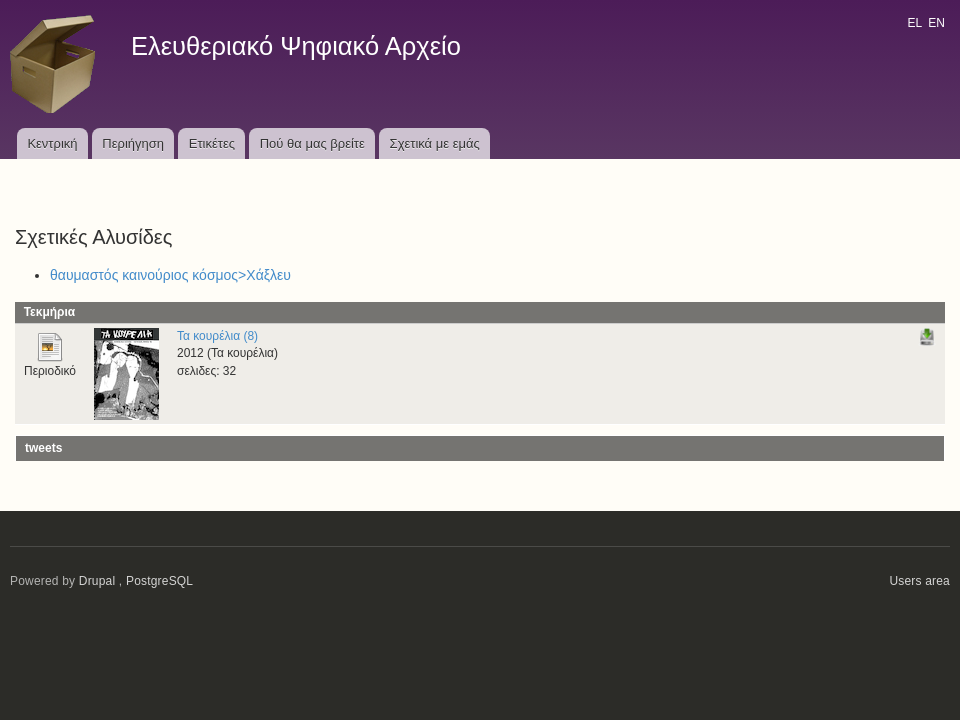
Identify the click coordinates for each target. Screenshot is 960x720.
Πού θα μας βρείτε (312, 143)
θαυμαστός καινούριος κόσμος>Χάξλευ (170, 275)
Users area (919, 581)
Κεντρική (52, 143)
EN (936, 23)
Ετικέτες (212, 143)
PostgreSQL (159, 581)
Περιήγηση (133, 143)
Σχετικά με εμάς (435, 143)
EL (914, 23)
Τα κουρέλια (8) (217, 336)
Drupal (97, 581)
